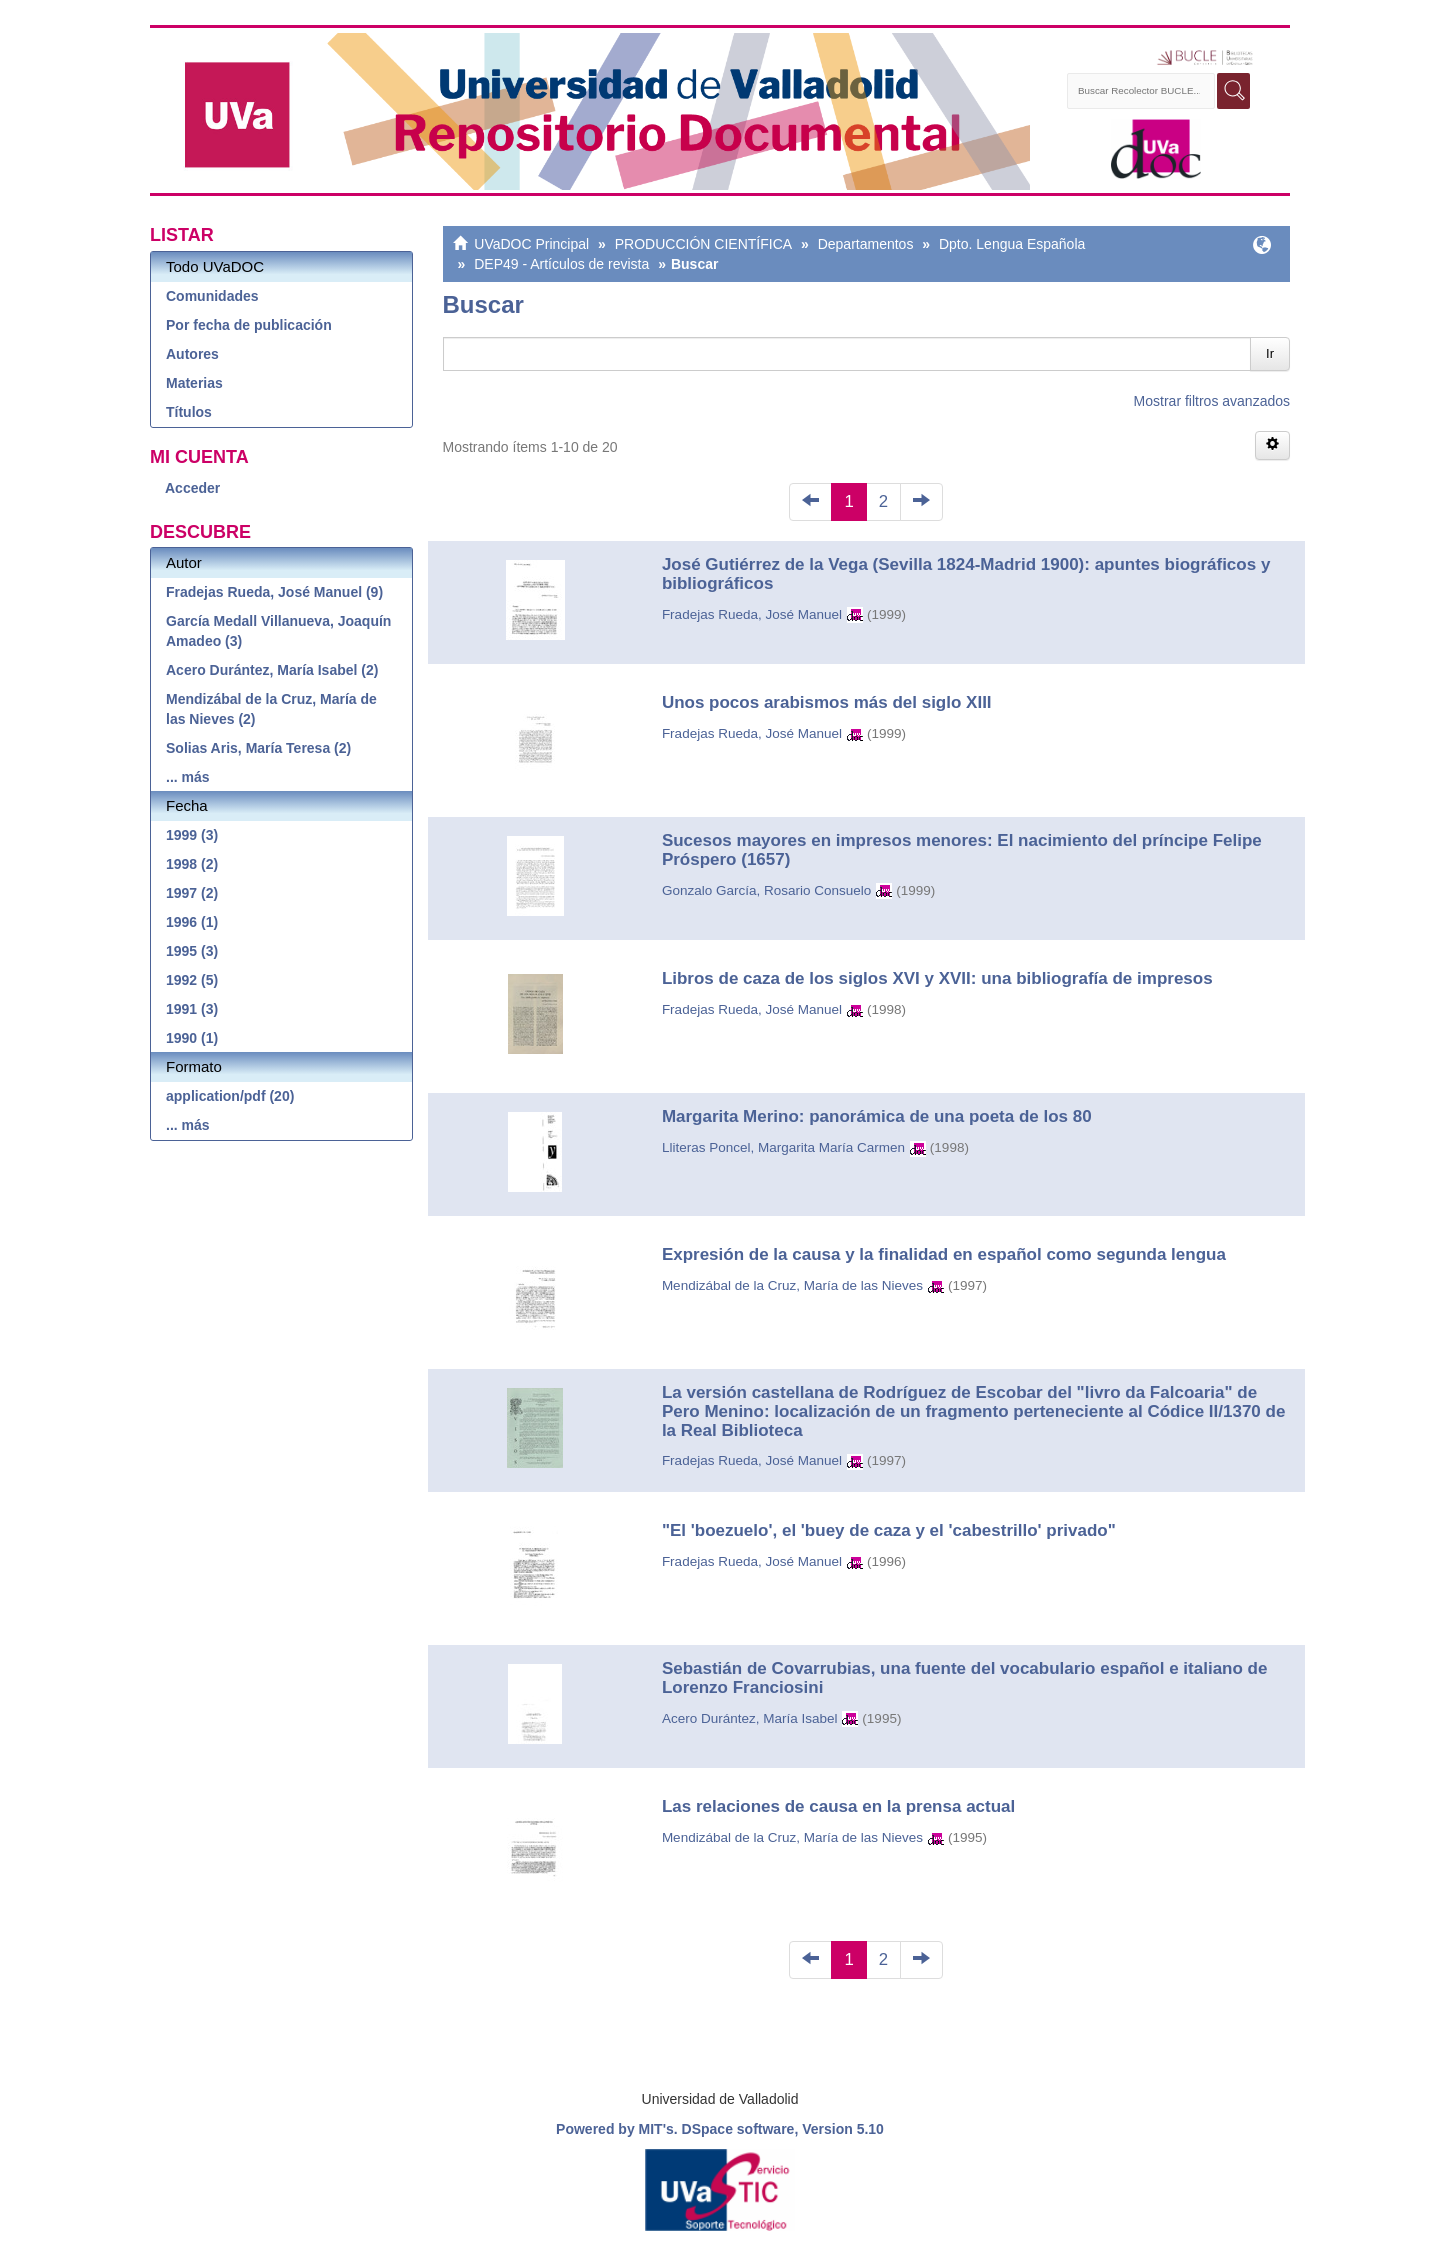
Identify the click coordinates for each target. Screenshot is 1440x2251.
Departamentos (866, 244)
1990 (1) (192, 1038)
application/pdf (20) (230, 1096)
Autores (192, 354)
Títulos (189, 412)
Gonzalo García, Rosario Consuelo (766, 890)
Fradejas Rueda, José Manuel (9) (274, 592)
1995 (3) (192, 951)
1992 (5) (192, 980)
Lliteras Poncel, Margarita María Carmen (783, 1147)
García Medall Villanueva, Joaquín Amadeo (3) (278, 631)
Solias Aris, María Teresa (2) (258, 748)
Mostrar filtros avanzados (1212, 401)
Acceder (192, 488)
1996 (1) (192, 922)
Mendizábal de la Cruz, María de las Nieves (792, 1285)
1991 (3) (192, 1009)
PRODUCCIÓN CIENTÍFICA (703, 244)
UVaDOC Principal (531, 244)
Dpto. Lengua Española (1012, 244)
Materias (194, 383)
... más (188, 777)
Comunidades (212, 296)
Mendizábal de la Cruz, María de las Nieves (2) (271, 709)
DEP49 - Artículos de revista (561, 264)
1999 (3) (192, 835)
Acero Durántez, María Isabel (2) (272, 670)
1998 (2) (192, 864)
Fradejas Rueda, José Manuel (752, 614)
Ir (1270, 353)
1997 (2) (192, 893)
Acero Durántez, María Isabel (750, 1718)
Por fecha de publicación (249, 325)
